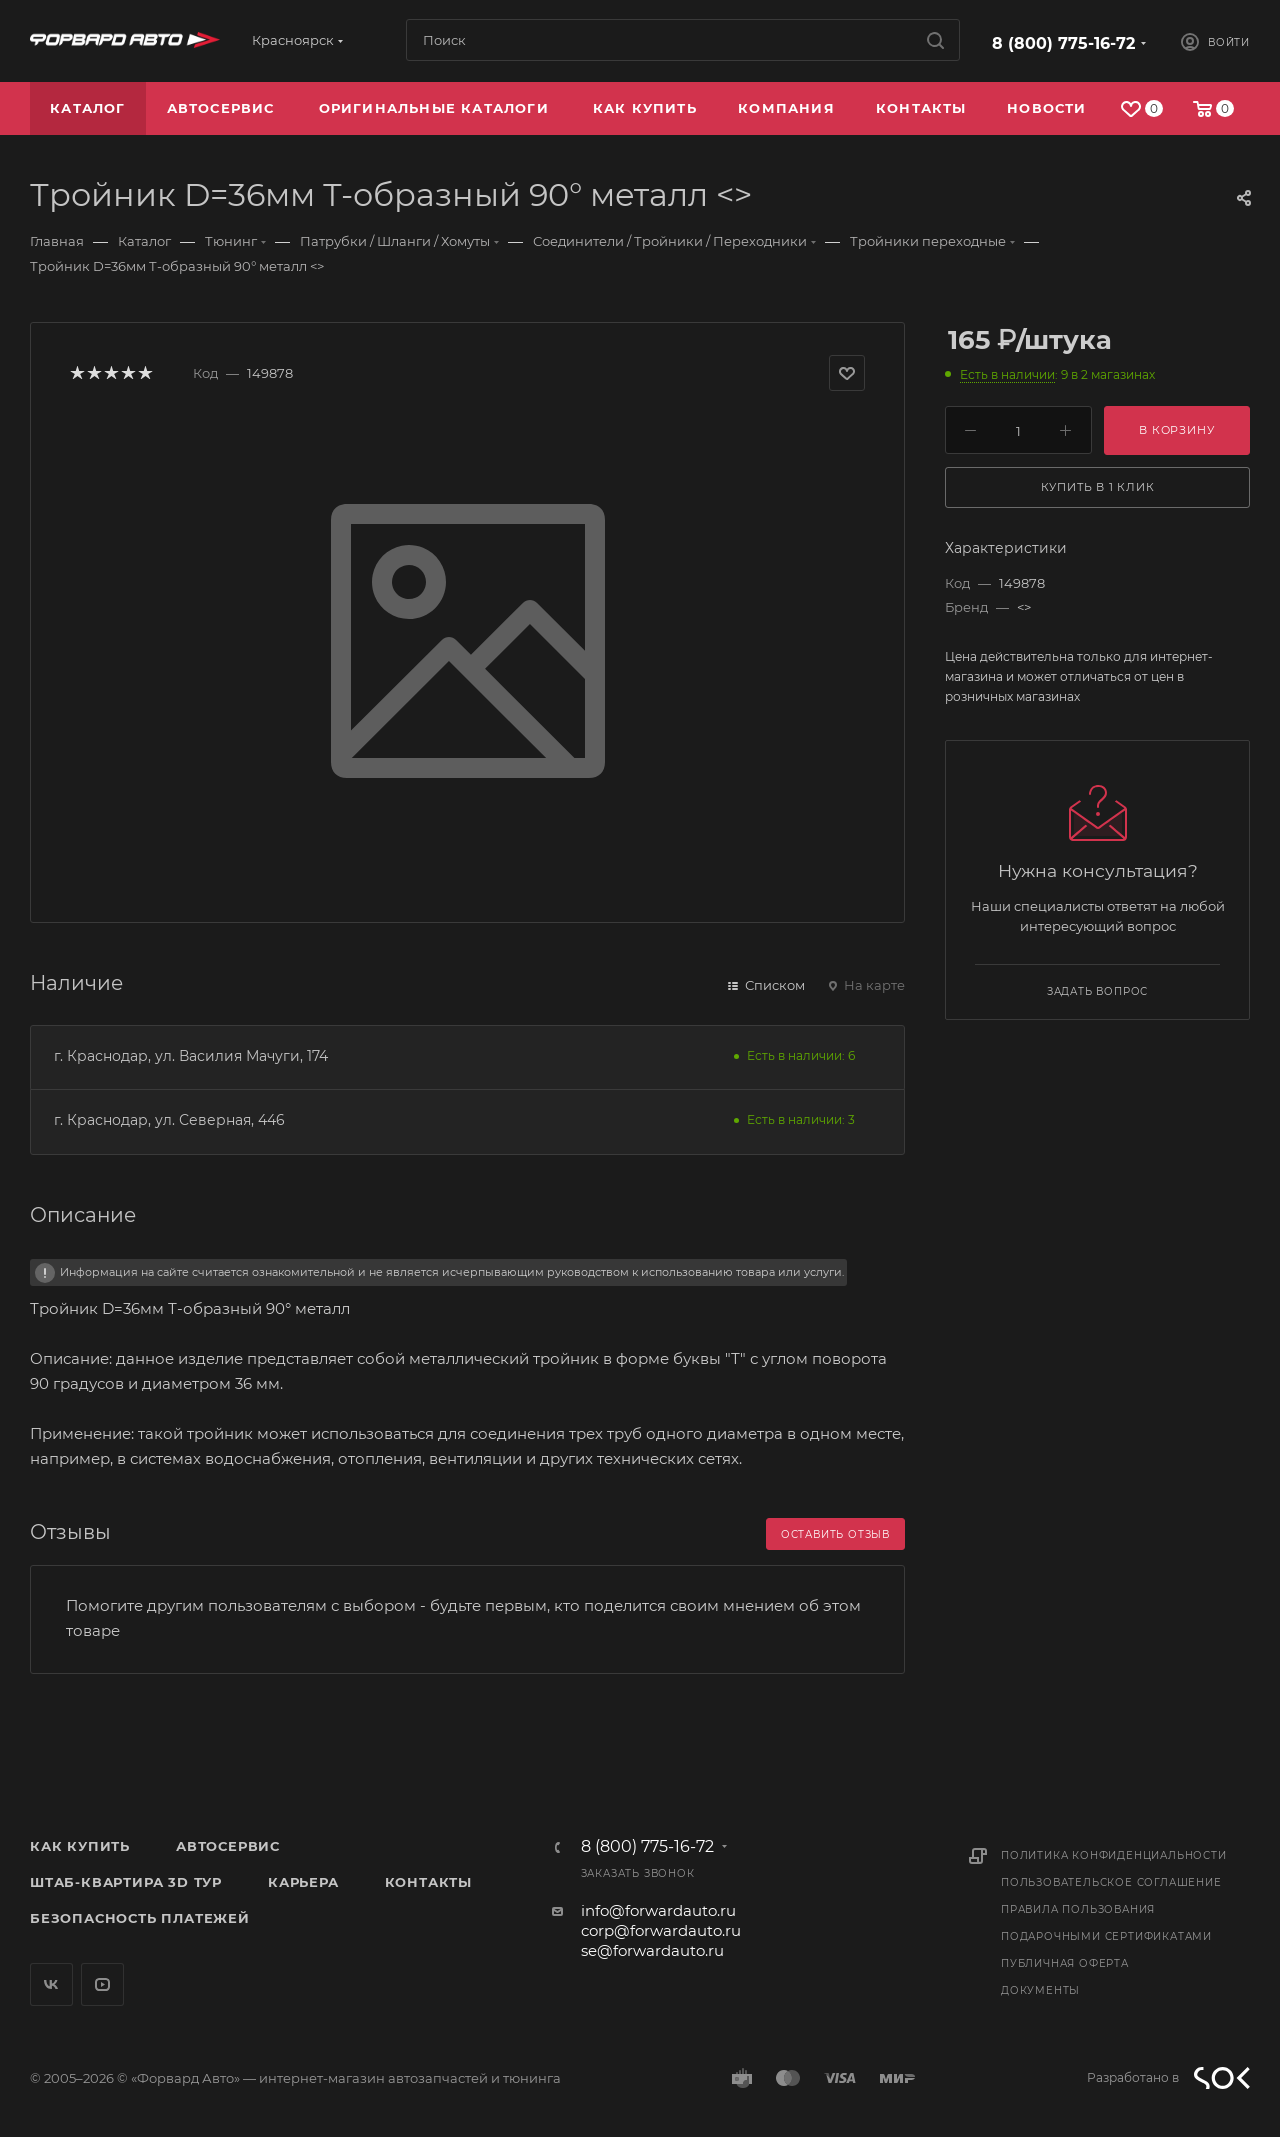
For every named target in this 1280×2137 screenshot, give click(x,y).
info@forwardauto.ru (658, 1910)
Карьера (303, 1882)
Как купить (80, 1846)
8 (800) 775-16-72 (1063, 43)
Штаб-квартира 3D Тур (126, 1882)
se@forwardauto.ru (652, 1950)
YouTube (102, 1984)
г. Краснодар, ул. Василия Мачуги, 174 (191, 1056)
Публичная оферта (1065, 1963)
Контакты (428, 1882)
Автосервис (228, 1846)
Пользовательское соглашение (1111, 1882)
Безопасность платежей (140, 1918)
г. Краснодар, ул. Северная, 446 (169, 1120)
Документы (1040, 1990)
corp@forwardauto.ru (661, 1930)
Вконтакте (51, 1984)
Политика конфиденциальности (1114, 1855)
